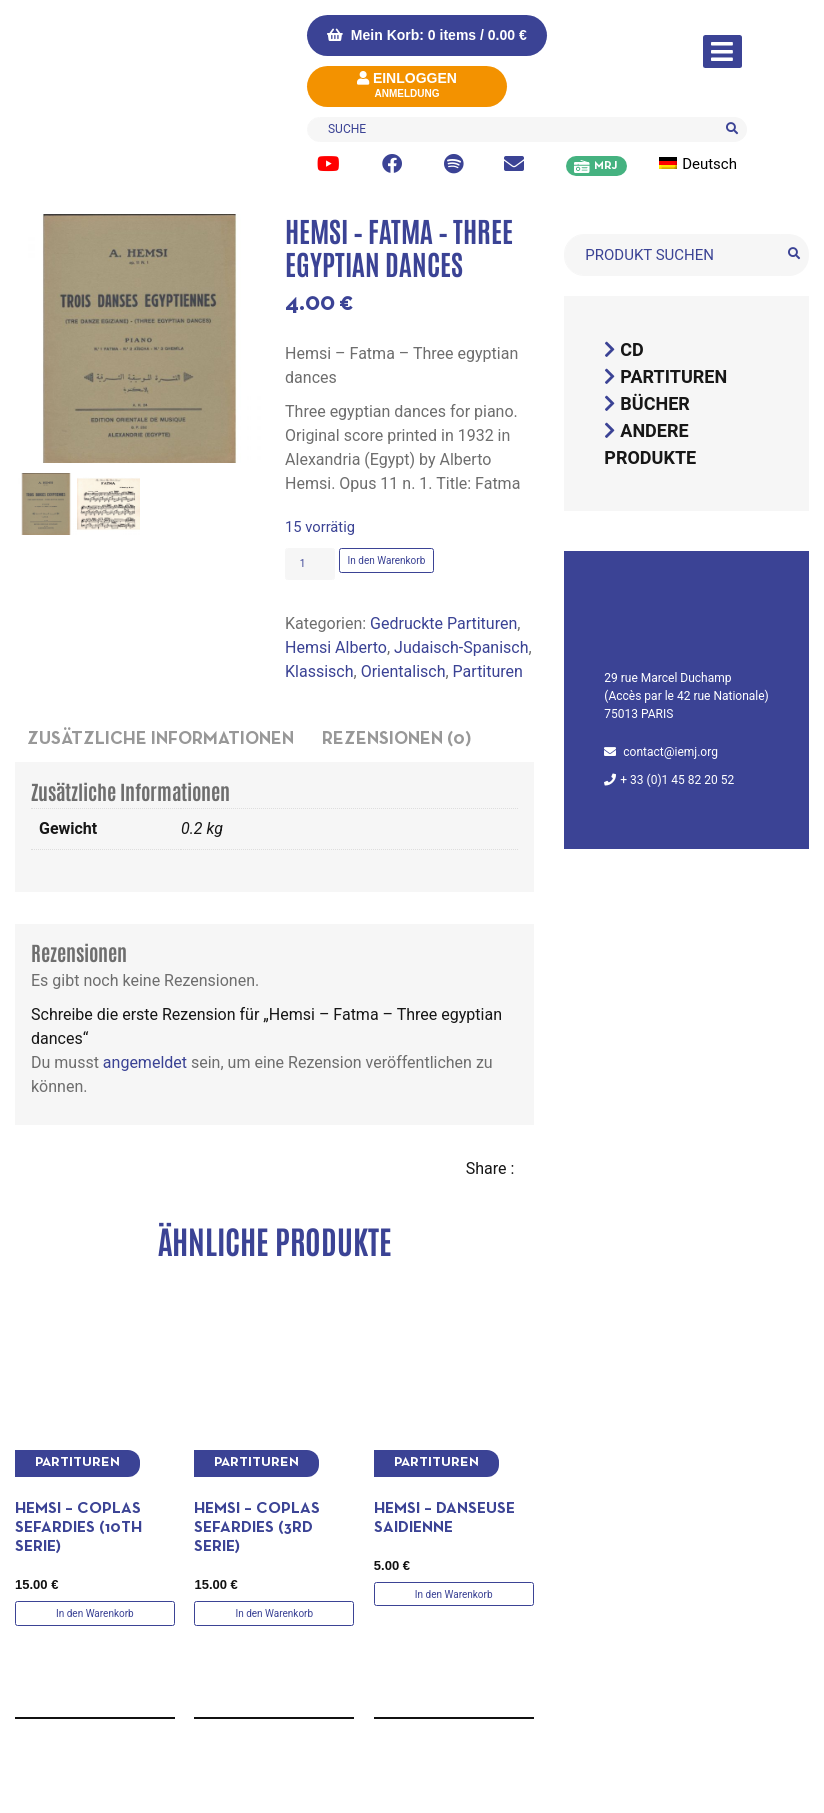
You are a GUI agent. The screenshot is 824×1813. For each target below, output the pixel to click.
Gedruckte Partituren (443, 623)
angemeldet (145, 1062)
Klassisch (319, 671)
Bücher (655, 403)
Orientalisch (403, 671)
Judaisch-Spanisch (461, 647)
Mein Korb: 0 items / (427, 35)
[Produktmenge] (310, 564)
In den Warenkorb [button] (95, 1613)
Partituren (488, 671)
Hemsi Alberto (336, 647)
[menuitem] (709, 164)
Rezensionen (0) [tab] (396, 739)
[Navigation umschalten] (722, 51)
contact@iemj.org (670, 752)
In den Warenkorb (387, 560)
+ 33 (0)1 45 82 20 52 (677, 780)
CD (631, 349)
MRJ (605, 166)
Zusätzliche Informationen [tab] (160, 739)
